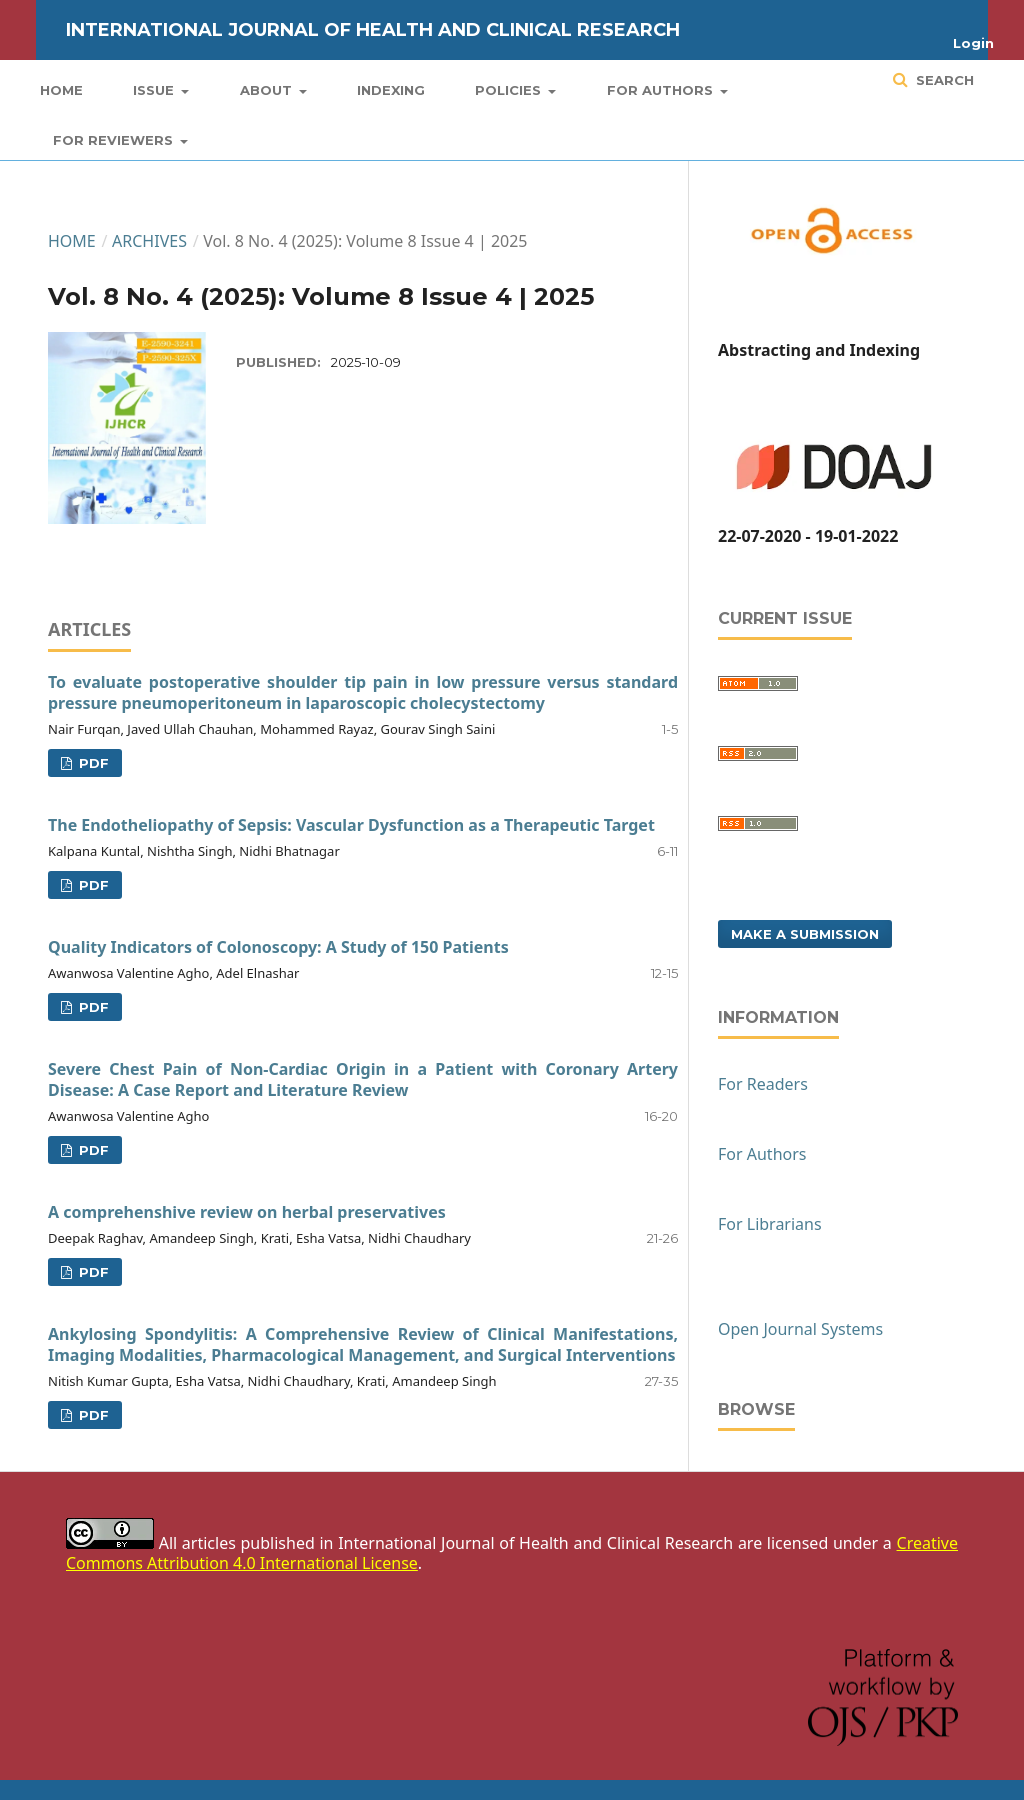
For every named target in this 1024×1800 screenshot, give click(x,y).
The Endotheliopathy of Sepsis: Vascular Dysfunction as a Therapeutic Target (351, 825)
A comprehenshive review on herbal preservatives (247, 1212)
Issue (155, 90)
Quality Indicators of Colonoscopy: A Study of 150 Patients (278, 947)
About (268, 90)
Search (943, 80)
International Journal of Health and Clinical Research (373, 30)
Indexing (391, 90)
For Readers (763, 1084)
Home (61, 90)
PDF (92, 763)
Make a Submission (805, 934)
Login (973, 43)
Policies (510, 90)
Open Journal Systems (800, 1329)
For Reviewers (115, 140)
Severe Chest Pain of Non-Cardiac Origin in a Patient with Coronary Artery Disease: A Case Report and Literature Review (363, 1079)
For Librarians (770, 1224)
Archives (149, 241)
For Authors (662, 90)
